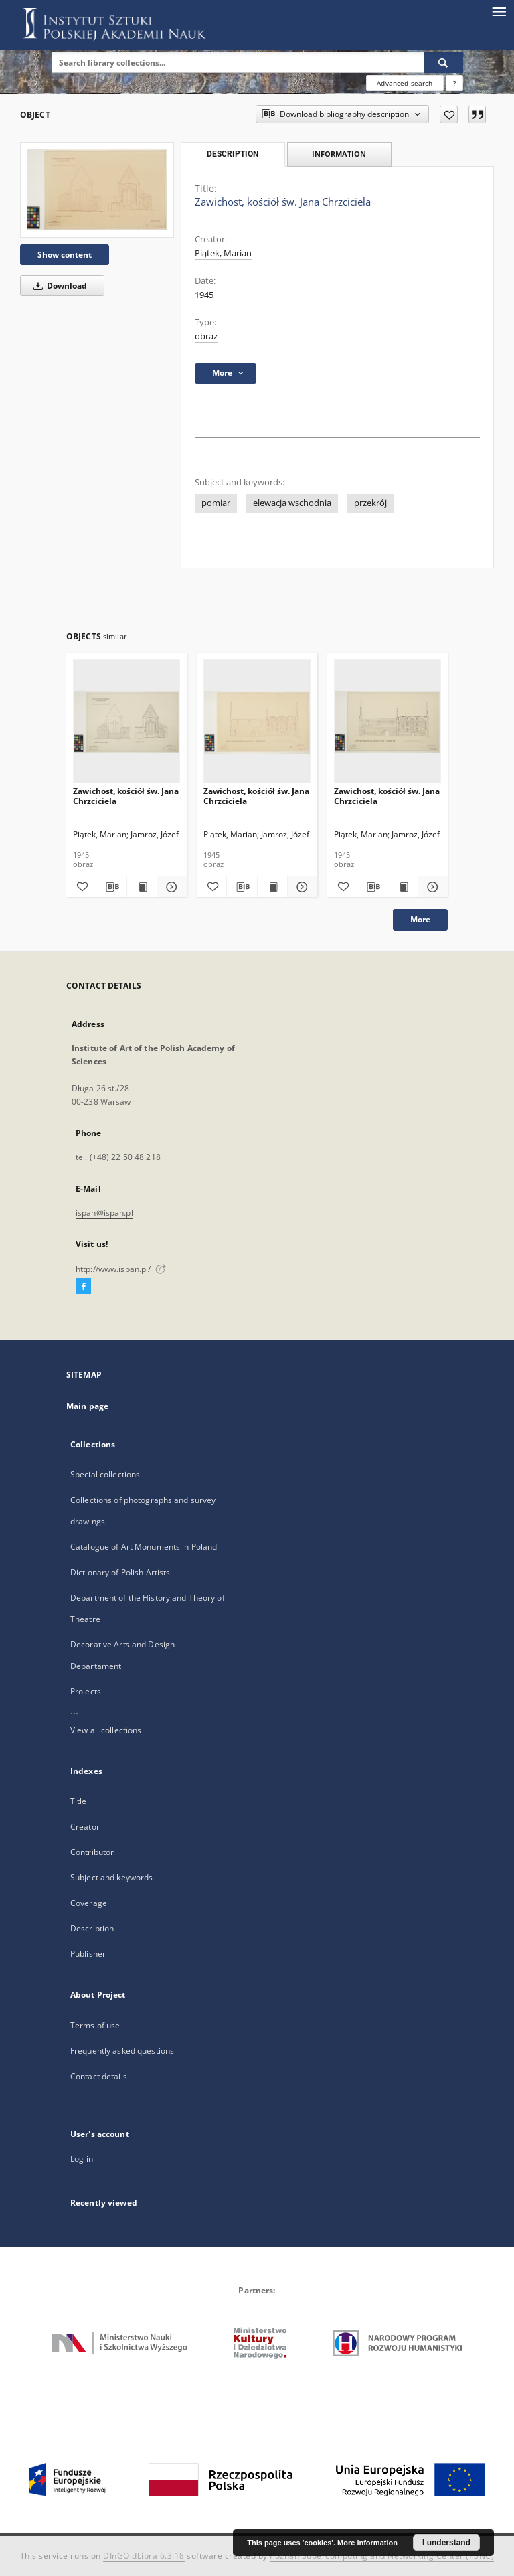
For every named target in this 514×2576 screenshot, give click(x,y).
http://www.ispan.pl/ (121, 1269)
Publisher (88, 1953)
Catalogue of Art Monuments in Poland (143, 1546)
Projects (85, 1691)
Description (92, 1928)
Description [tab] (232, 154)
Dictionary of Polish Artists (120, 1572)
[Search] (443, 62)
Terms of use (95, 2025)
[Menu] (499, 10)
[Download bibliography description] (111, 887)
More (420, 919)
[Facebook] (83, 1287)
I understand (446, 2542)
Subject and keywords (111, 1877)
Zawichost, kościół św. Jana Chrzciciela (126, 795)
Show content (64, 254)
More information (367, 2543)
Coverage (88, 1903)
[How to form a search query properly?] (454, 83)
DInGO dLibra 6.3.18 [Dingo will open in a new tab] (144, 2555)
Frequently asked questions (122, 2051)
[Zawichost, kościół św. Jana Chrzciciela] (97, 189)
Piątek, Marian (223, 253)
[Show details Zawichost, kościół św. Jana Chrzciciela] (170, 887)
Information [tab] (339, 154)
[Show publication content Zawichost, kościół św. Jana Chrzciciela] (142, 887)
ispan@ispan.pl (104, 1212)
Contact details (98, 2076)
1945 (204, 295)
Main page (87, 1406)
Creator (85, 1826)
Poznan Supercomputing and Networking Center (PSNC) (382, 2555)
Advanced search (404, 83)
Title (78, 1801)
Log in (81, 2158)
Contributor (92, 1852)
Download (58, 285)
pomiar (215, 503)
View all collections (105, 1730)
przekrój (370, 503)
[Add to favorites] (449, 114)
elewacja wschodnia (292, 503)
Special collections (105, 1474)
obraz (206, 336)
